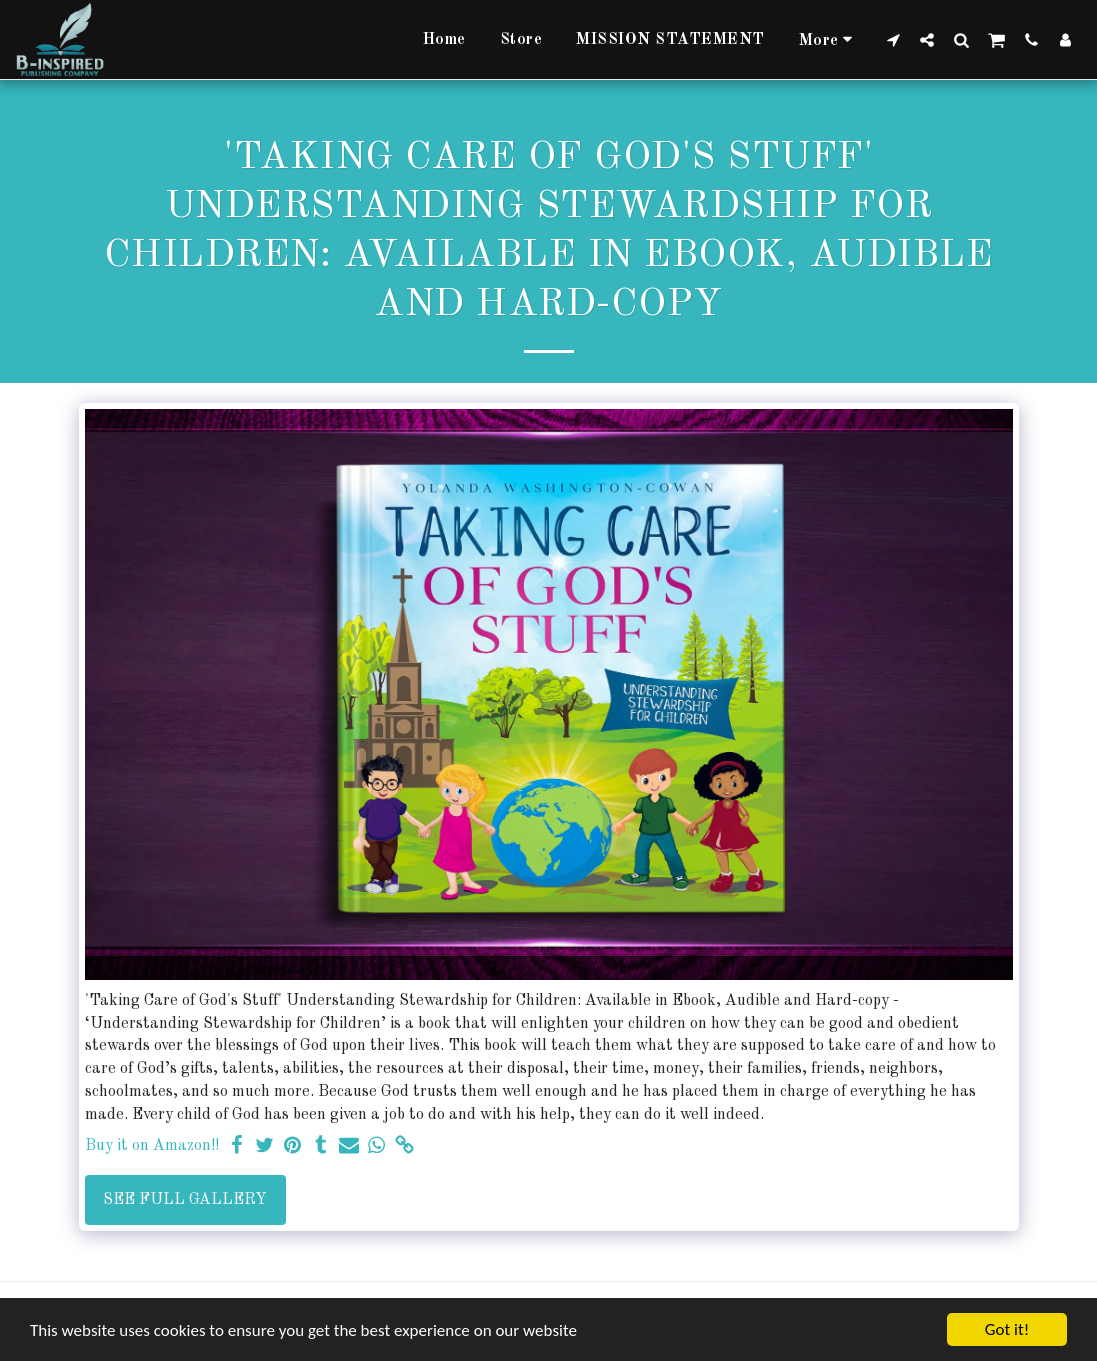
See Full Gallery (185, 1200)
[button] (893, 39)
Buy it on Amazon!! (152, 1146)
